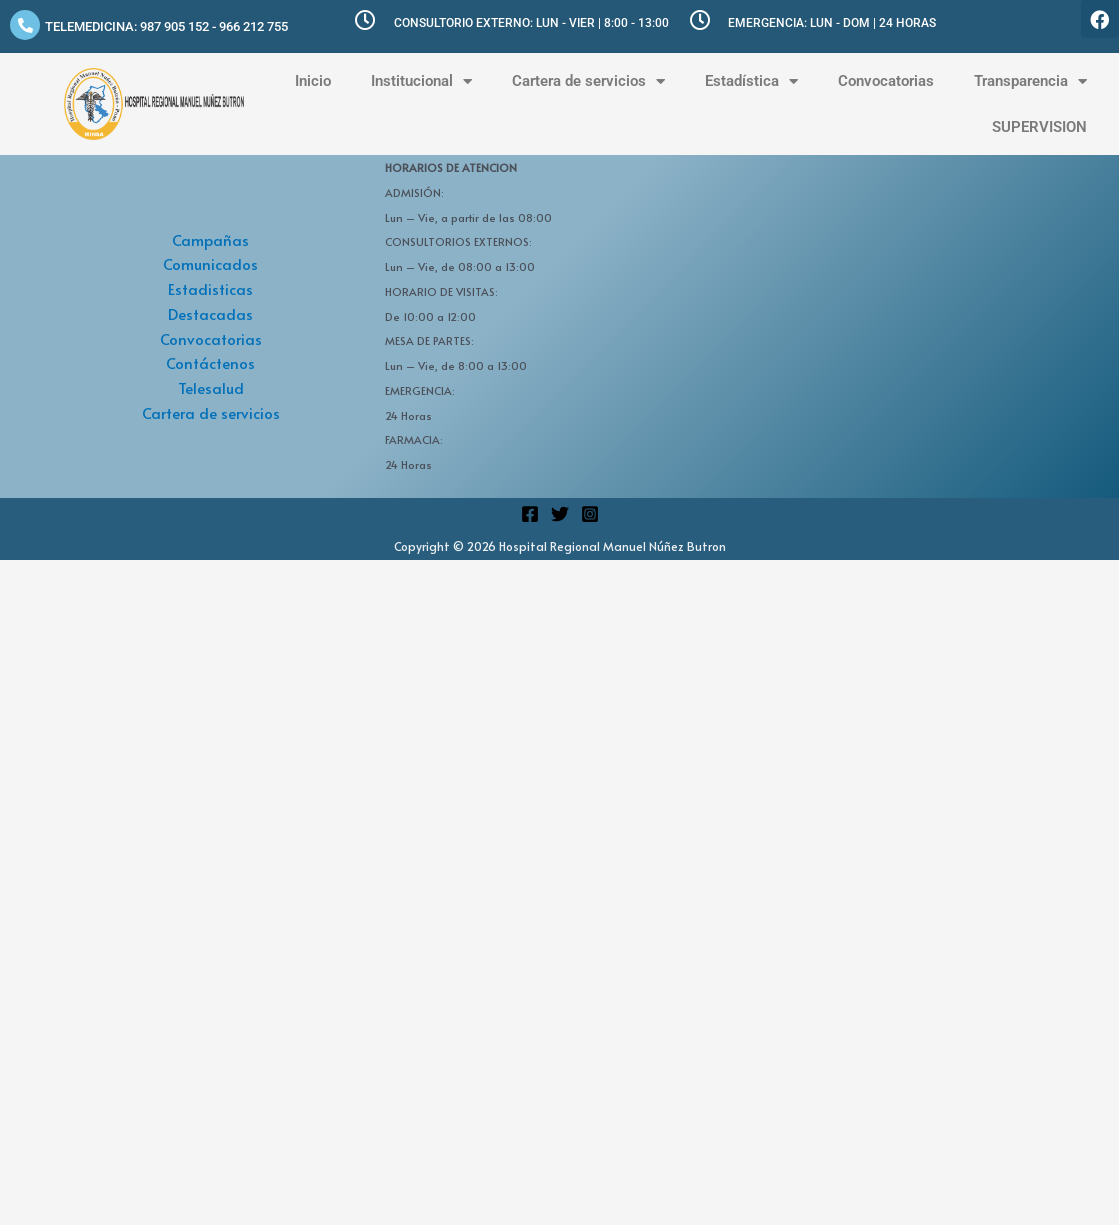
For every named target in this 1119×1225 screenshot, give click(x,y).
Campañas (210, 239)
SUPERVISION (1039, 127)
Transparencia (1030, 81)
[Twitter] (560, 514)
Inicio (313, 81)
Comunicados (210, 263)
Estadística (751, 81)
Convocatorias (886, 81)
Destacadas (210, 313)
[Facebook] (530, 514)
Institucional (421, 81)
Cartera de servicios (588, 81)
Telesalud (211, 387)
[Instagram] (590, 514)
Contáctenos (210, 362)
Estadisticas (210, 288)
